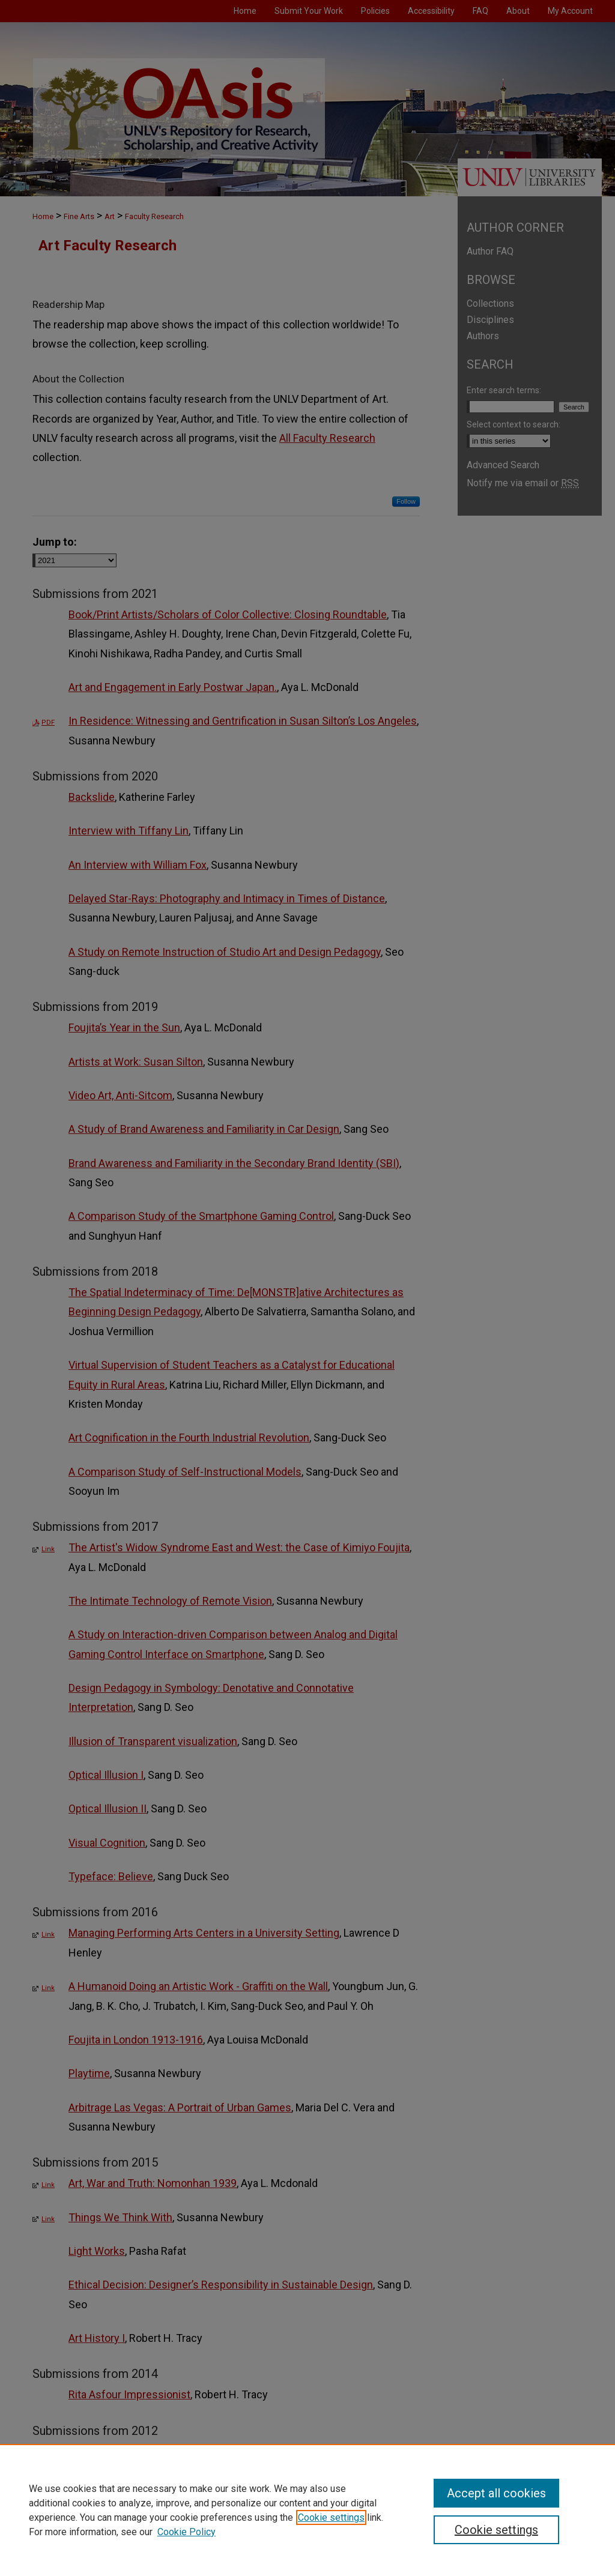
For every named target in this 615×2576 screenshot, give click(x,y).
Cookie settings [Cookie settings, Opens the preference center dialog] (496, 2530)
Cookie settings (331, 2517)
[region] (307, 2510)
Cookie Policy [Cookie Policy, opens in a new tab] (186, 2532)
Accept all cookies (496, 2493)
